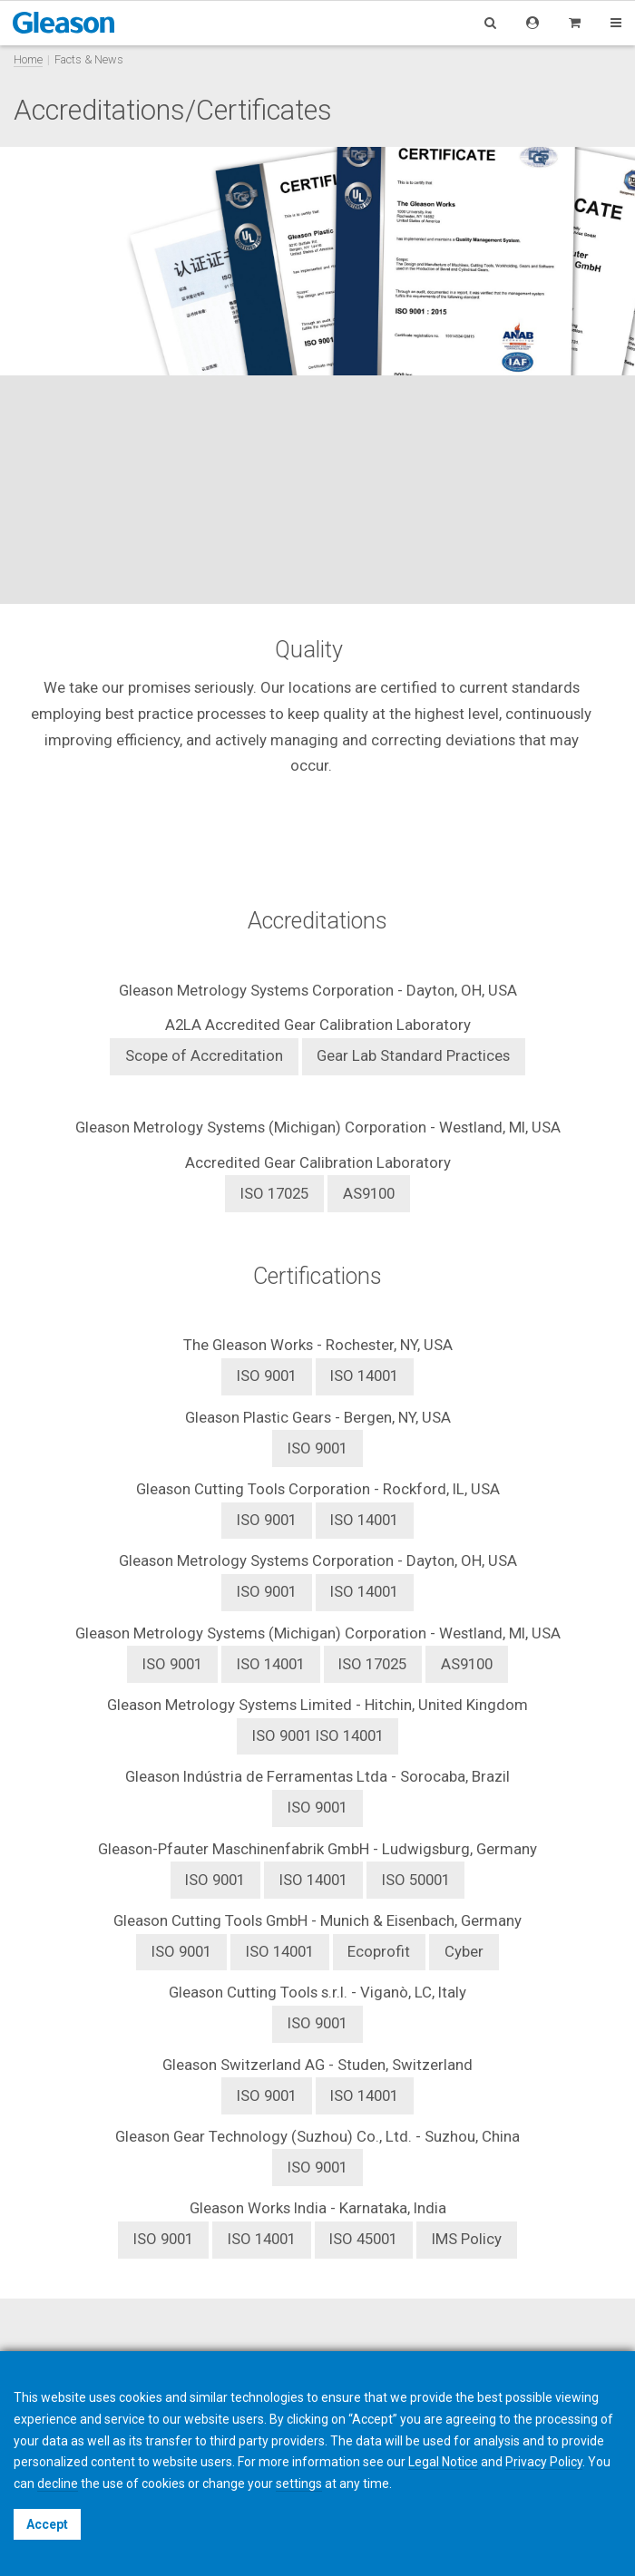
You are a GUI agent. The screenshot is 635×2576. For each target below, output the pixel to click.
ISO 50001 (416, 1880)
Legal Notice (443, 2461)
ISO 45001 (363, 2239)
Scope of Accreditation (204, 1055)
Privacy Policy (543, 2461)
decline (57, 2483)
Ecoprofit (378, 1951)
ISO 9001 (317, 1448)
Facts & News (88, 59)
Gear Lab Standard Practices (413, 1055)
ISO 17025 (274, 1193)
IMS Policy (467, 2239)
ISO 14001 (364, 1375)
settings (299, 2483)
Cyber (464, 1951)
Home (28, 59)
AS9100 (369, 1193)
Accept (47, 2524)
